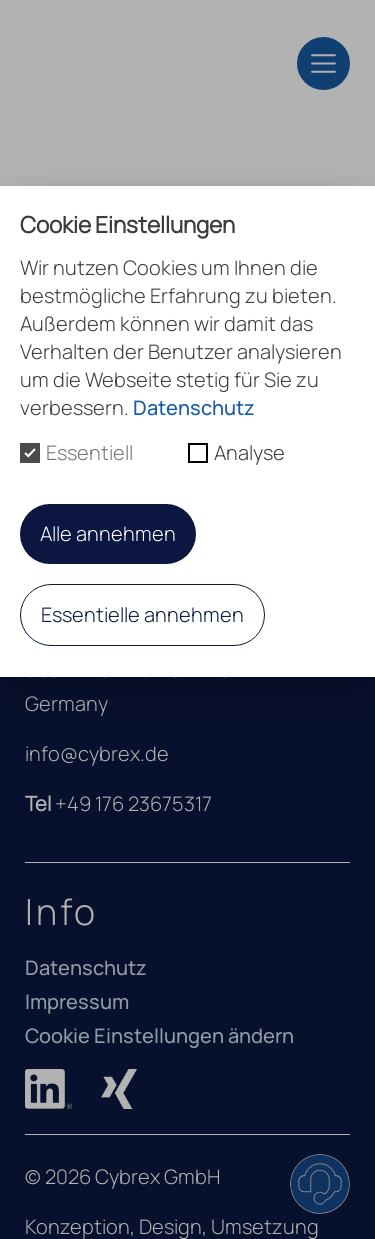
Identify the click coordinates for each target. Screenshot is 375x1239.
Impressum (77, 1001)
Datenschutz (86, 967)
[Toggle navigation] (323, 63)
